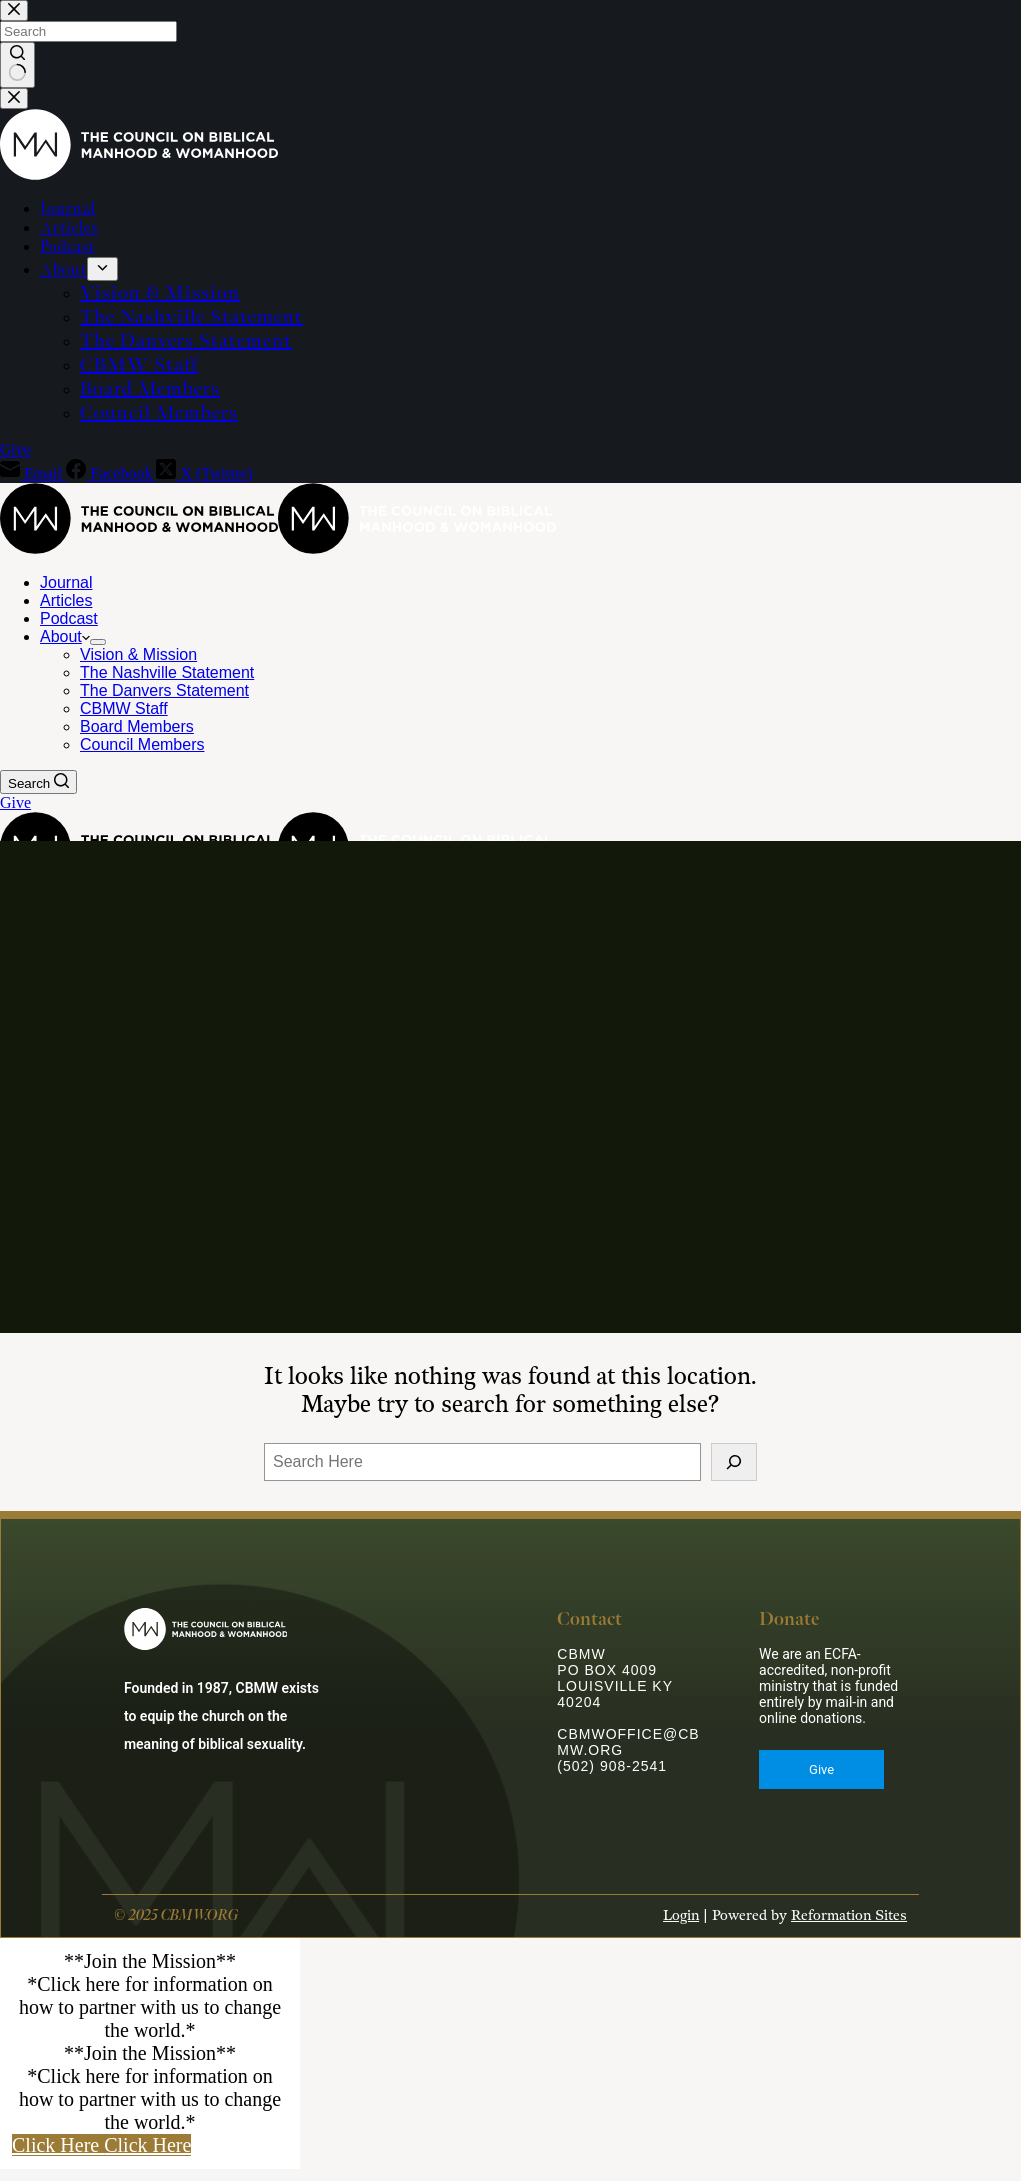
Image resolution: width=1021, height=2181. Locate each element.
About (65, 636)
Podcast (69, 618)
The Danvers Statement (164, 690)
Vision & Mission (138, 654)
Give (15, 802)
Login (681, 1928)
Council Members (142, 744)
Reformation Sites (849, 1928)
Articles (66, 600)
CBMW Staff (124, 708)
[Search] (38, 782)
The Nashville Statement (167, 672)
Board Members (137, 726)
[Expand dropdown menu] (98, 642)
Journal (66, 582)
